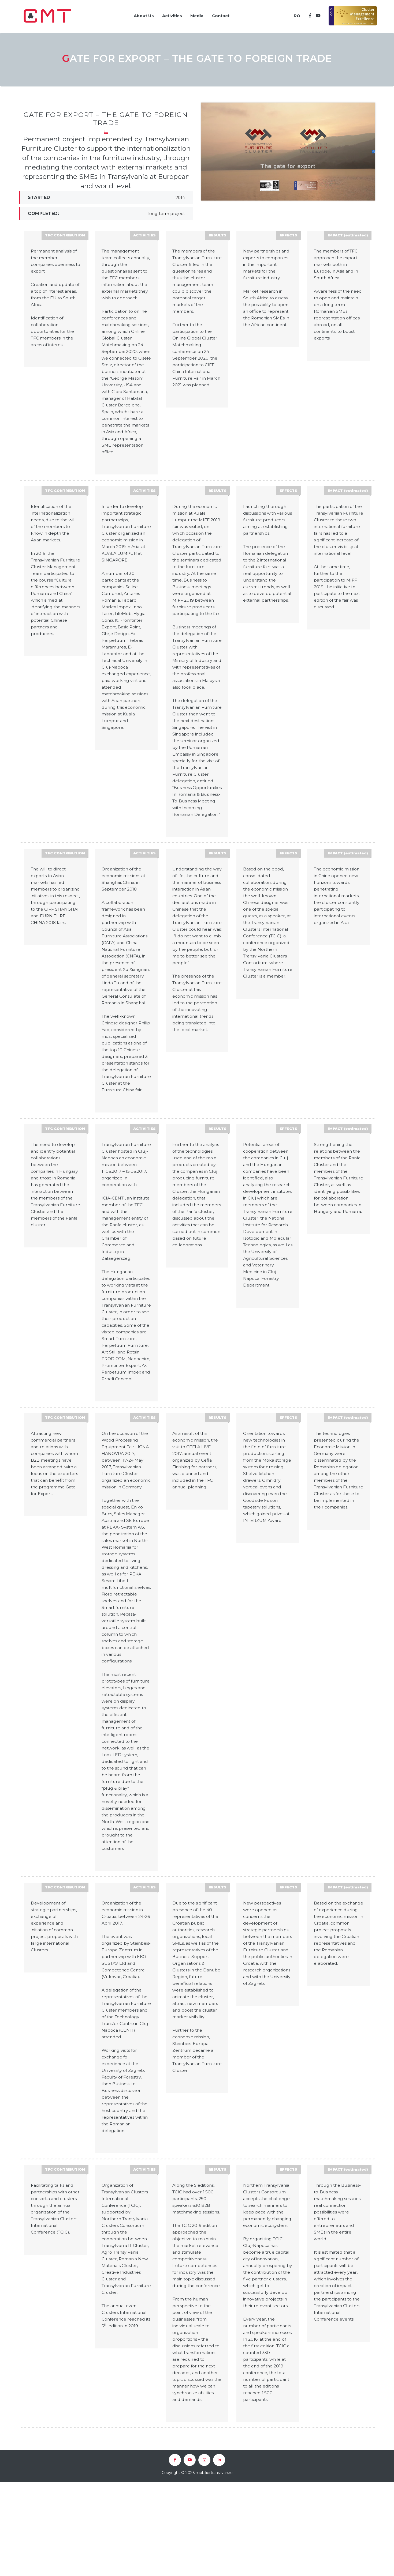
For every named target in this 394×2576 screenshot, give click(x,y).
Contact (222, 12)
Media (195, 12)
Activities (169, 12)
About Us (138, 12)
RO (294, 12)
